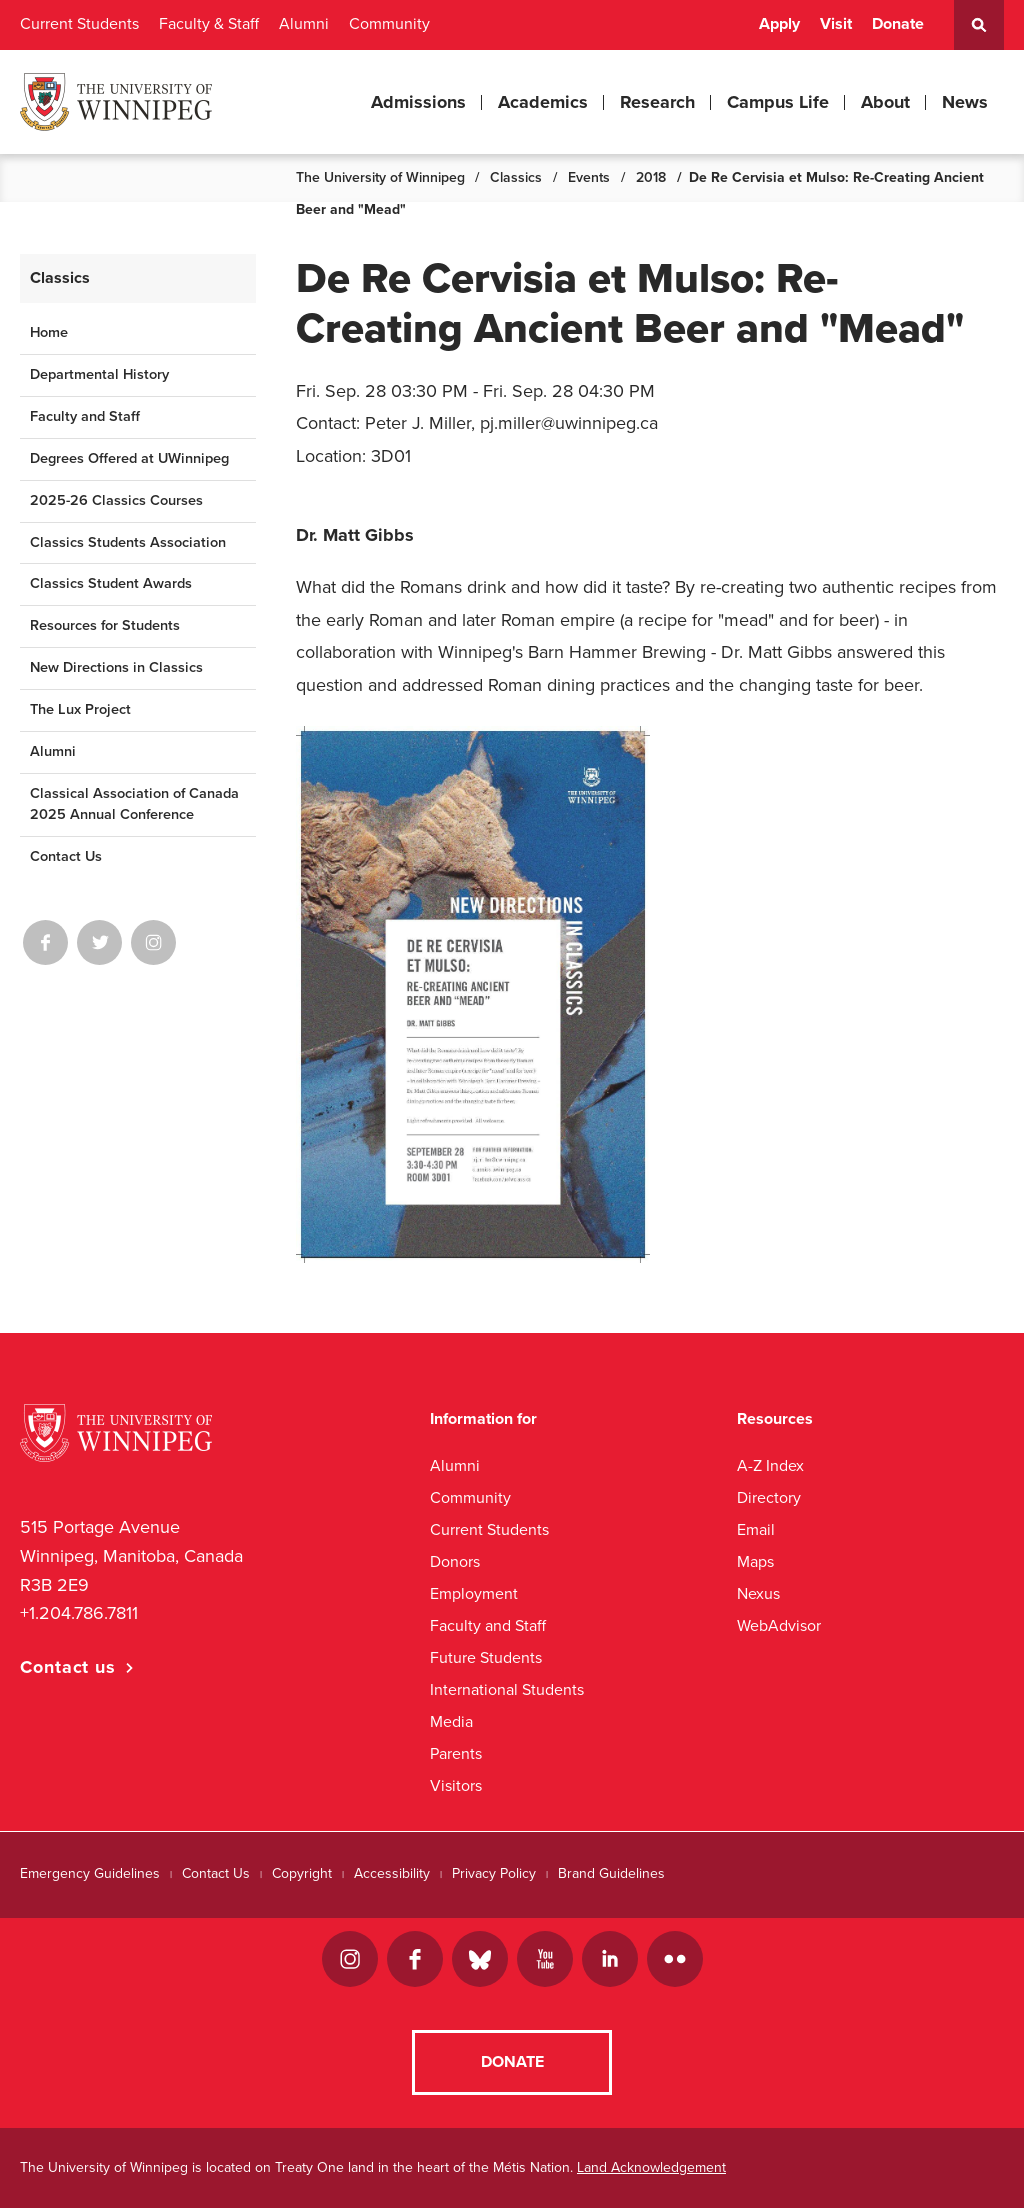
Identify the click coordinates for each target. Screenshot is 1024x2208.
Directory (769, 1497)
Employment (474, 1593)
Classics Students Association (128, 542)
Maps (755, 1561)
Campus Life (778, 102)
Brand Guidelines (611, 1873)
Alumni (304, 24)
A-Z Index (770, 1465)
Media (451, 1721)
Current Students (79, 24)
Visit (836, 24)
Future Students (486, 1657)
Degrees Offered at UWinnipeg (129, 458)
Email (756, 1529)
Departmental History (99, 374)
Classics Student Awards (111, 583)
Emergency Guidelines (90, 1873)
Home (49, 332)
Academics (543, 102)
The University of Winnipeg (380, 177)
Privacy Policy (494, 1873)
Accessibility (392, 1873)
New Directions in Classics (116, 667)
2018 (651, 177)
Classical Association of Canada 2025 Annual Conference (134, 804)
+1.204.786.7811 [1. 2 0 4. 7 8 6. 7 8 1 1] (79, 1613)
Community (389, 24)
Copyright (302, 1873)
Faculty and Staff (85, 416)
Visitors (456, 1785)
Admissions (418, 102)
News (965, 102)
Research (657, 102)
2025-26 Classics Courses (116, 500)
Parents (456, 1753)
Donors (455, 1561)
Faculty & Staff (209, 24)
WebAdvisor (779, 1625)
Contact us (68, 1667)
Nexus (758, 1593)
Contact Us (66, 856)
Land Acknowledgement (651, 2167)
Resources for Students (105, 625)
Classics (516, 177)
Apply (779, 24)
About (885, 102)
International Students (507, 1689)
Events (589, 177)
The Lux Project (80, 709)
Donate (898, 24)
